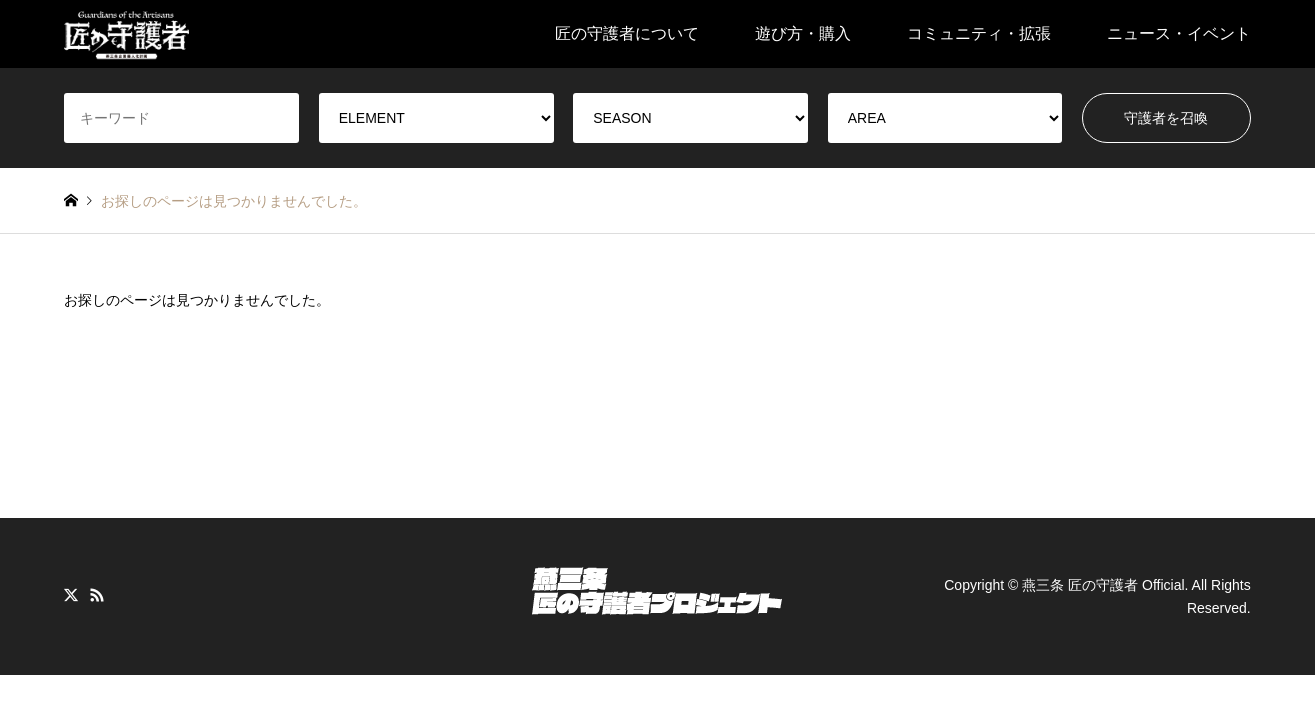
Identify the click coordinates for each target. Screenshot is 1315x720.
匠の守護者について (627, 33)
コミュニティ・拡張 (979, 33)
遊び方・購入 (803, 33)
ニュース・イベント (1179, 33)
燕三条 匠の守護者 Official (1103, 585)
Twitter (71, 595)
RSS (97, 595)
